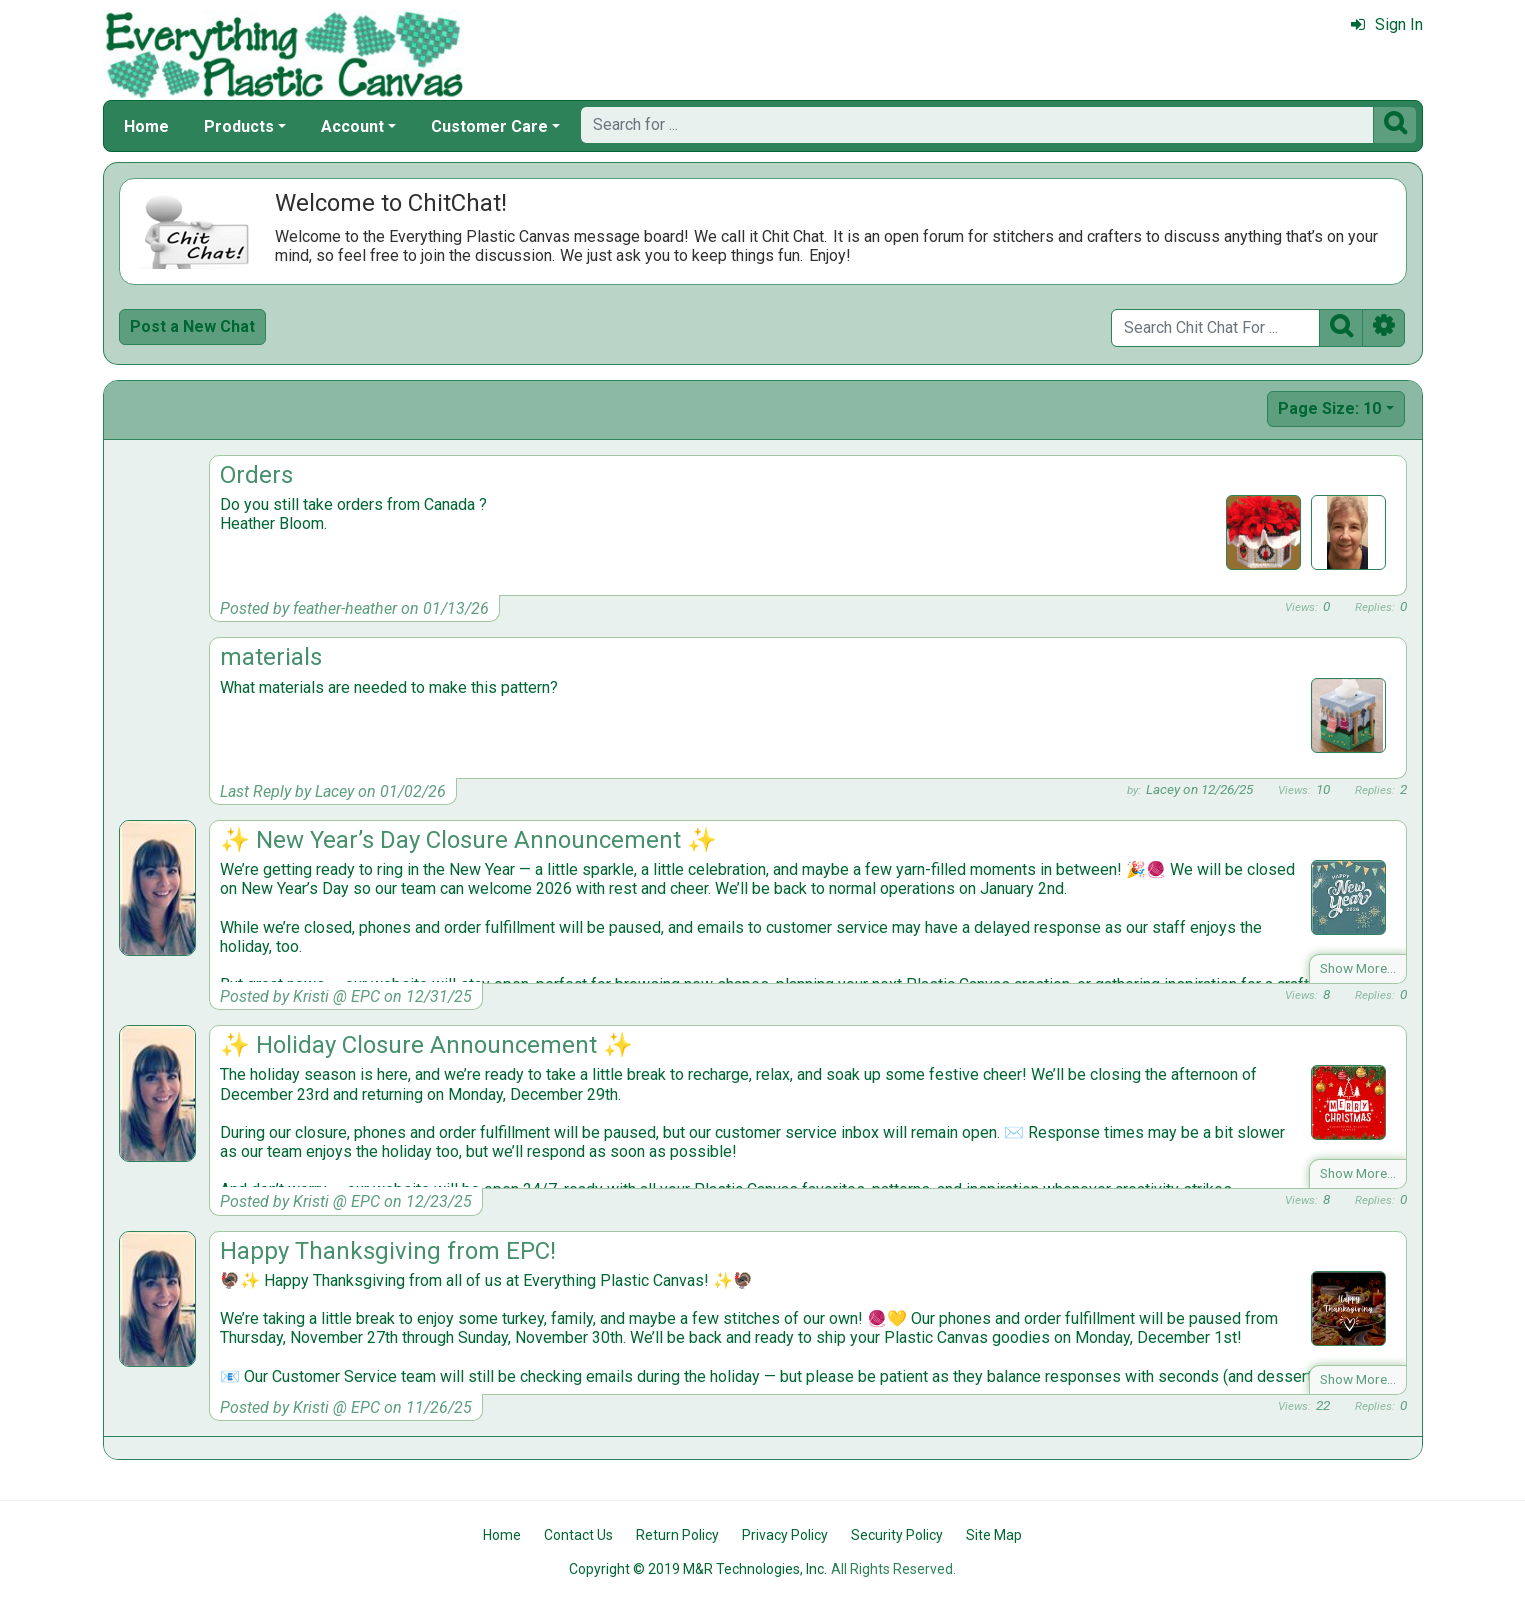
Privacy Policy (785, 1535)
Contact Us (578, 1535)
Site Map (994, 1535)
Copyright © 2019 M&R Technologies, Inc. (698, 1569)
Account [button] (352, 126)
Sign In (1387, 24)
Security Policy (897, 1535)
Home (146, 126)
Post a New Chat (192, 326)
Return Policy (677, 1535)
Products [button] (239, 126)
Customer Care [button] (489, 126)
